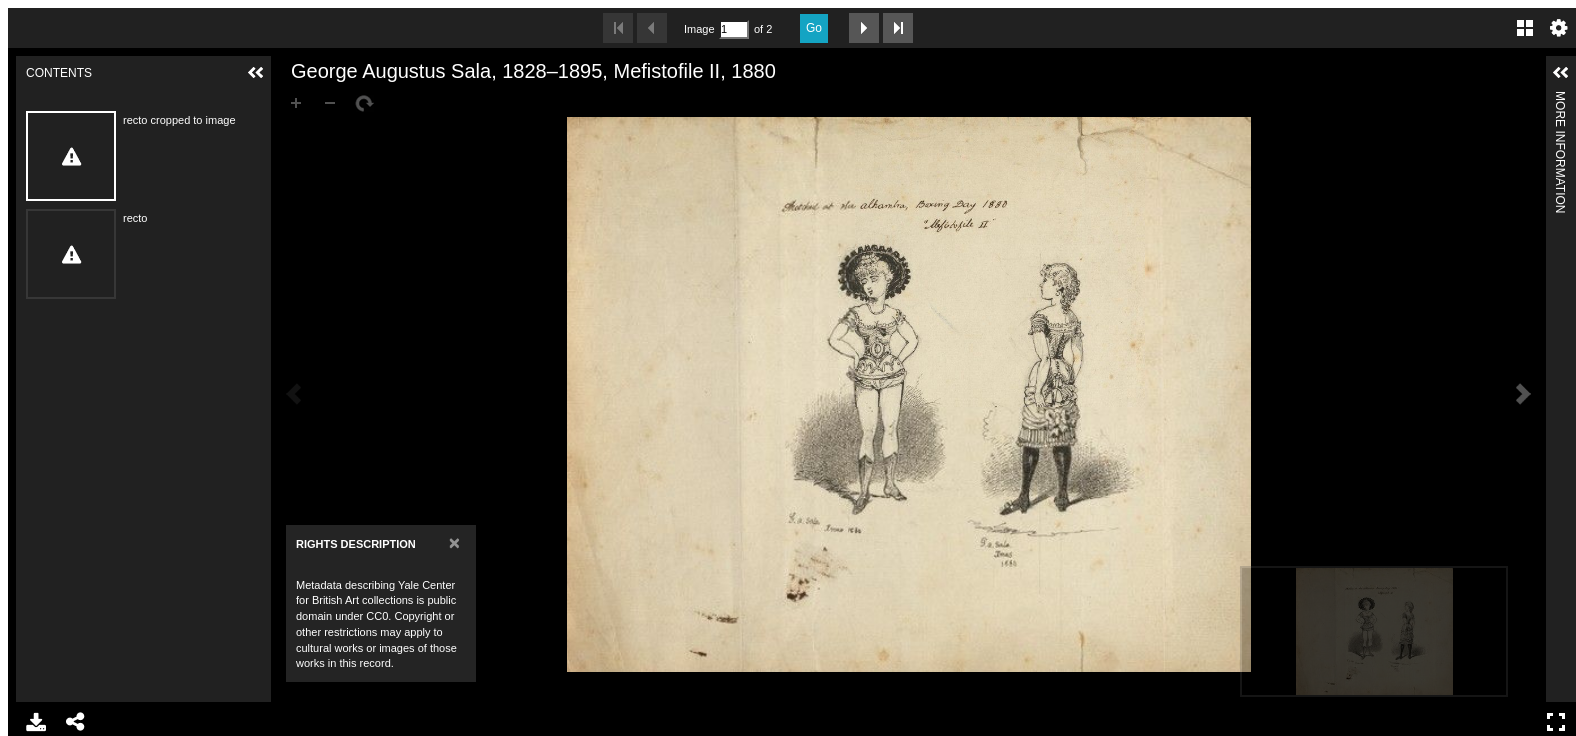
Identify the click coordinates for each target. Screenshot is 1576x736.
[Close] (454, 542)
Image (699, 29)
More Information (1560, 99)
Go (814, 28)
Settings (1559, 28)
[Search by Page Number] (734, 29)
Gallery (1525, 28)
